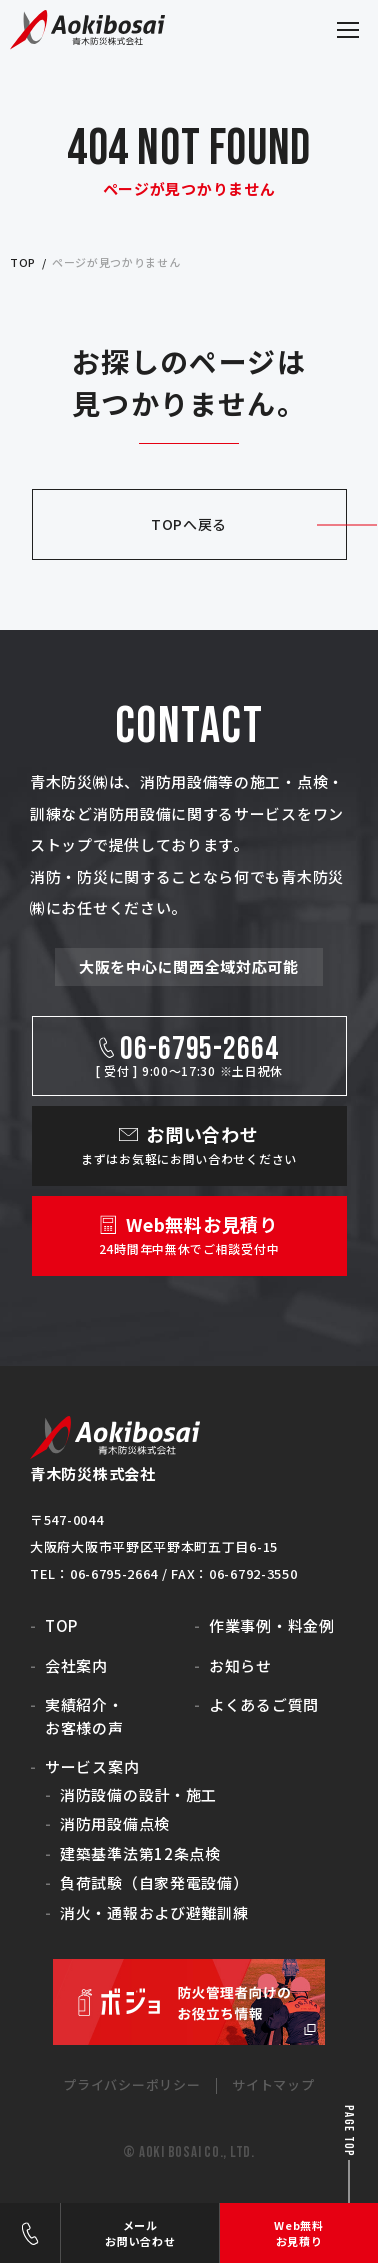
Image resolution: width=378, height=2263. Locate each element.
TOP (61, 1625)
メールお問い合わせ (140, 2233)
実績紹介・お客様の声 (84, 1716)
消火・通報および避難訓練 (154, 1912)
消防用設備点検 (115, 1823)
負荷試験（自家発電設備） (154, 1882)
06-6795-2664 (30, 2233)
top (23, 262)
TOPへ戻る (189, 524)
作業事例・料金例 (272, 1625)
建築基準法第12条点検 (140, 1853)
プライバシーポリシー (131, 2084)
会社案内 (76, 1665)
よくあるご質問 (264, 1704)
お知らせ (240, 1665)
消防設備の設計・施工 (138, 1794)
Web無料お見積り (299, 2233)
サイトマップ (273, 2084)
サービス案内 (92, 1766)
